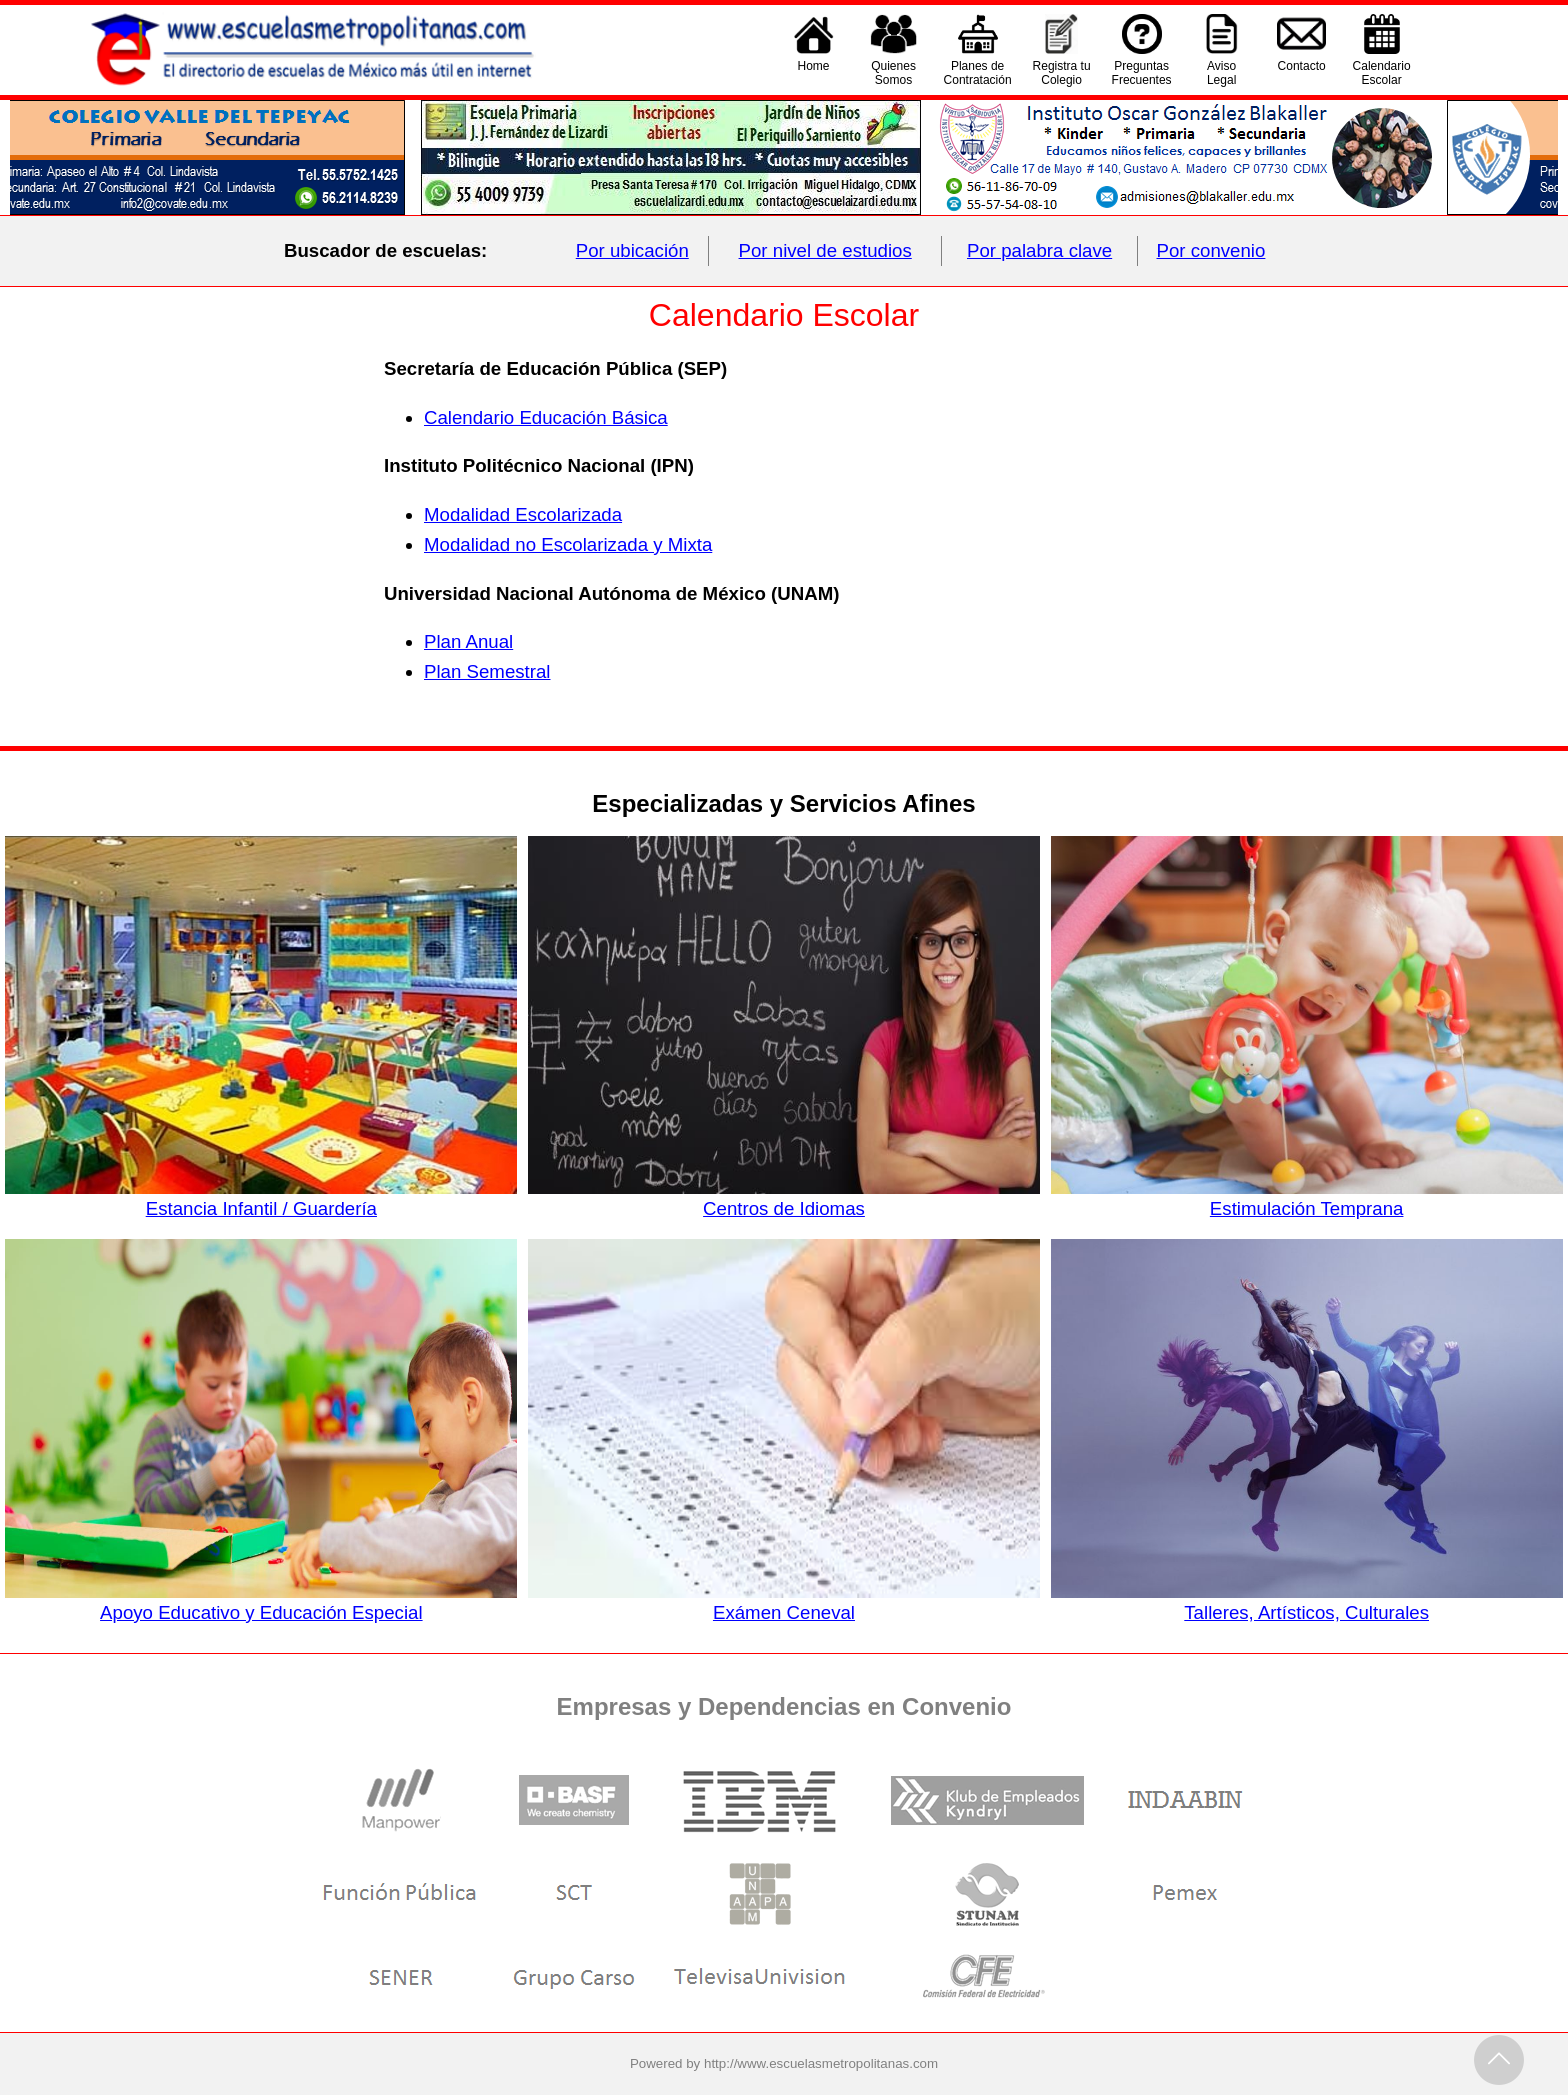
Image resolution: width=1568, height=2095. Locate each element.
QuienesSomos (893, 73)
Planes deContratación (978, 73)
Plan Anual (468, 641)
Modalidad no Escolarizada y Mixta (568, 544)
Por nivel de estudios (825, 250)
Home (814, 73)
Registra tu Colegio (1062, 73)
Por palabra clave (1039, 250)
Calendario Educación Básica (546, 417)
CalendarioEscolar (1382, 73)
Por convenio (1211, 250)
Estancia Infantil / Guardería (261, 1198)
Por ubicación (632, 250)
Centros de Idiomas (784, 1198)
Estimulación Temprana (1307, 1198)
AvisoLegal (1221, 73)
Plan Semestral (487, 671)
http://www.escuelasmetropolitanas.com (821, 2063)
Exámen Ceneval (784, 1602)
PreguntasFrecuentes (1142, 73)
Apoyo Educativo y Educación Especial (261, 1602)
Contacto (1302, 73)
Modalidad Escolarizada (523, 514)
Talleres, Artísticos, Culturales (1307, 1602)
